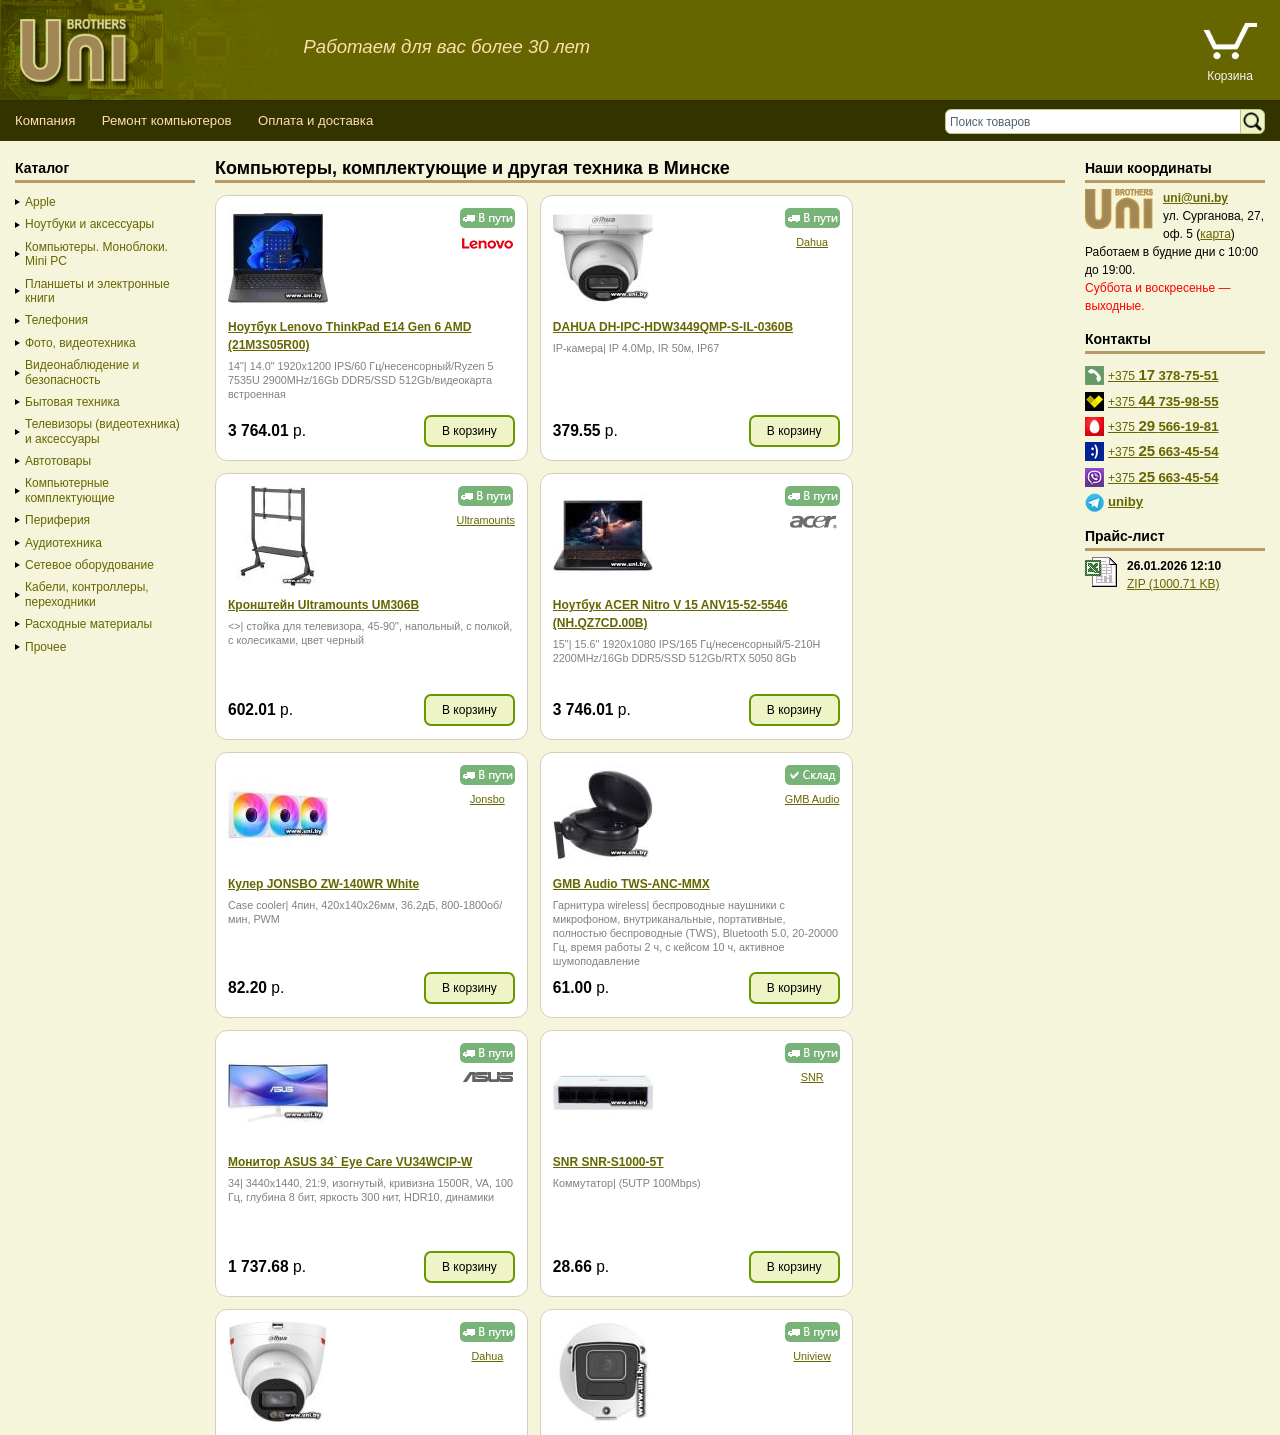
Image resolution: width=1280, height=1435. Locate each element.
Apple (40, 202)
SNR (737, 799)
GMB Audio (1024, 520)
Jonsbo (737, 520)
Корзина (1230, 76)
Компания (45, 120)
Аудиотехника (63, 543)
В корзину (432, 431)
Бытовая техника (72, 402)
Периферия (57, 520)
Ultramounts (1023, 242)
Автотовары (58, 461)
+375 (1163, 374)
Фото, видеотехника (80, 343)
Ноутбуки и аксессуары (89, 224)
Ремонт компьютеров (167, 120)
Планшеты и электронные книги (97, 291)
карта (1215, 234)
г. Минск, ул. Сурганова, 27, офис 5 (742, 1397)
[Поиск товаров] (1097, 121)
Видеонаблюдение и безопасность (82, 372)
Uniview (450, 1077)
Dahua (737, 242)
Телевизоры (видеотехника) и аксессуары (102, 431)
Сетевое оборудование (89, 565)
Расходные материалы (88, 624)
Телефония (56, 320)
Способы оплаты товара (159, 1379)
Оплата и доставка (315, 120)
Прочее (45, 647)
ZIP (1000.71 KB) (1173, 584)
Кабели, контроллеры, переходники (87, 594)
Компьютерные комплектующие (70, 490)
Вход (113, 1415)
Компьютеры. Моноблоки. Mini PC (96, 254)
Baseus (1024, 1077)
